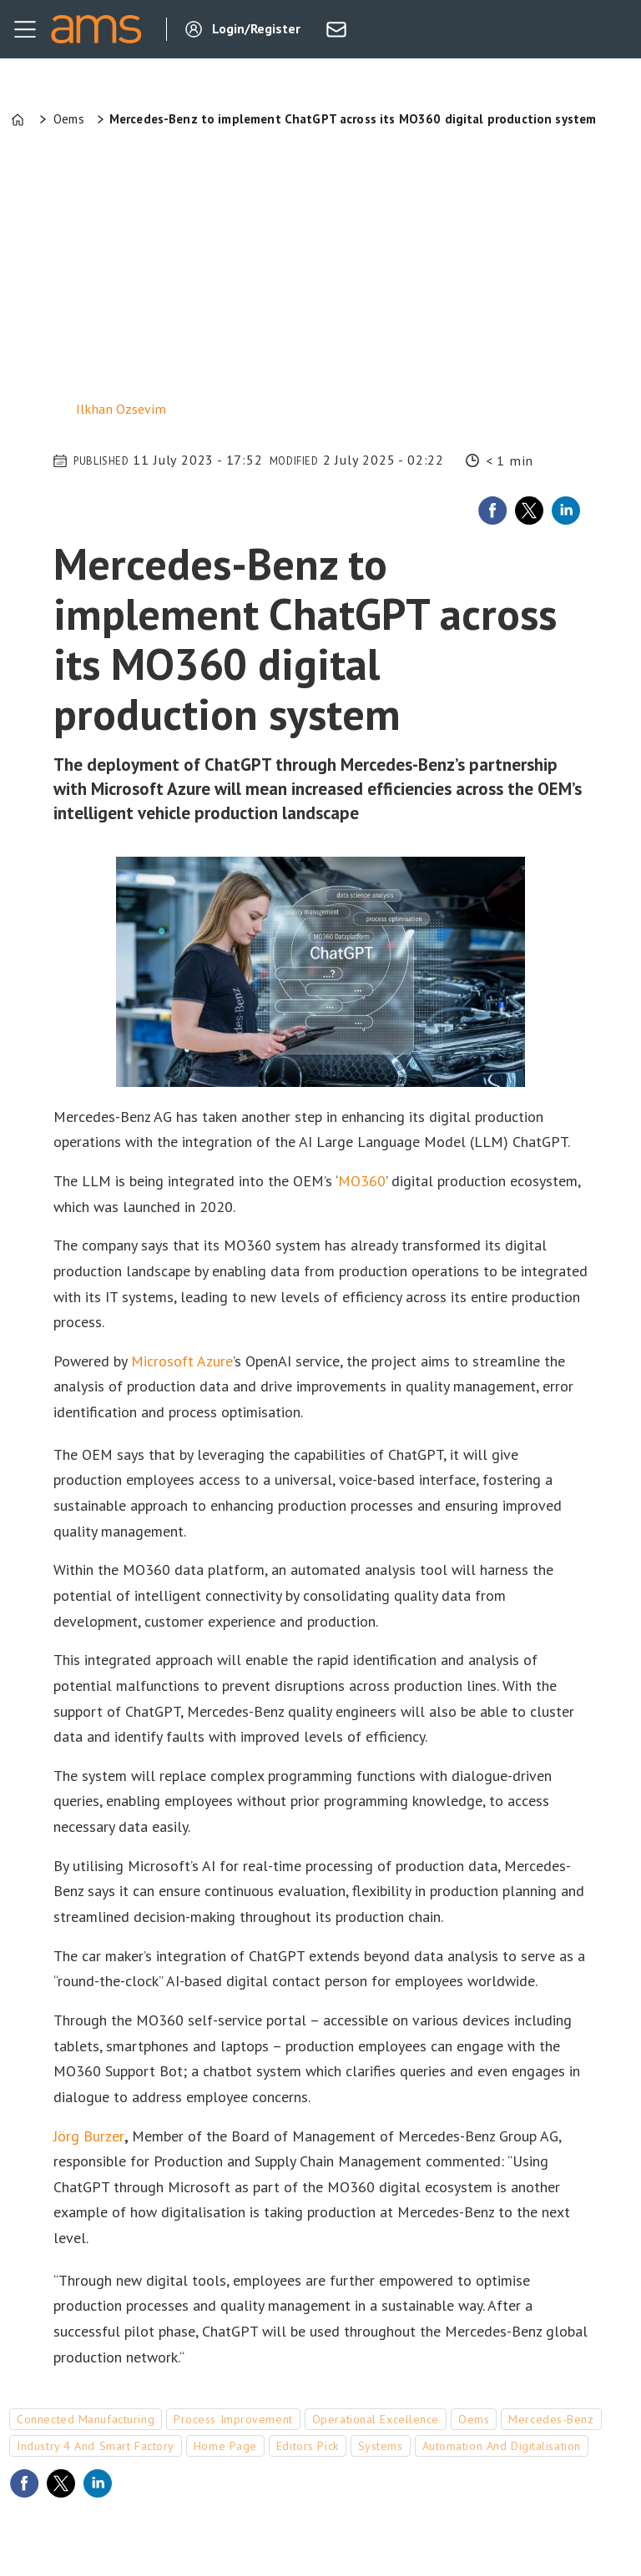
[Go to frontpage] (96, 29)
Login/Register (256, 28)
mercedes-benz (550, 2419)
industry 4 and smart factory (95, 2445)
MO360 (362, 1180)
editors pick (307, 2445)
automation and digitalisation (501, 2445)
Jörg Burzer (88, 2136)
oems (473, 2419)
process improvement (233, 2419)
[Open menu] (25, 29)
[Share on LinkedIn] (566, 511)
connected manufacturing (85, 2419)
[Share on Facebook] (492, 511)
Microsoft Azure (182, 1361)
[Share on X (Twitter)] (529, 511)
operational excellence (375, 2419)
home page (225, 2445)
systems (380, 2445)
